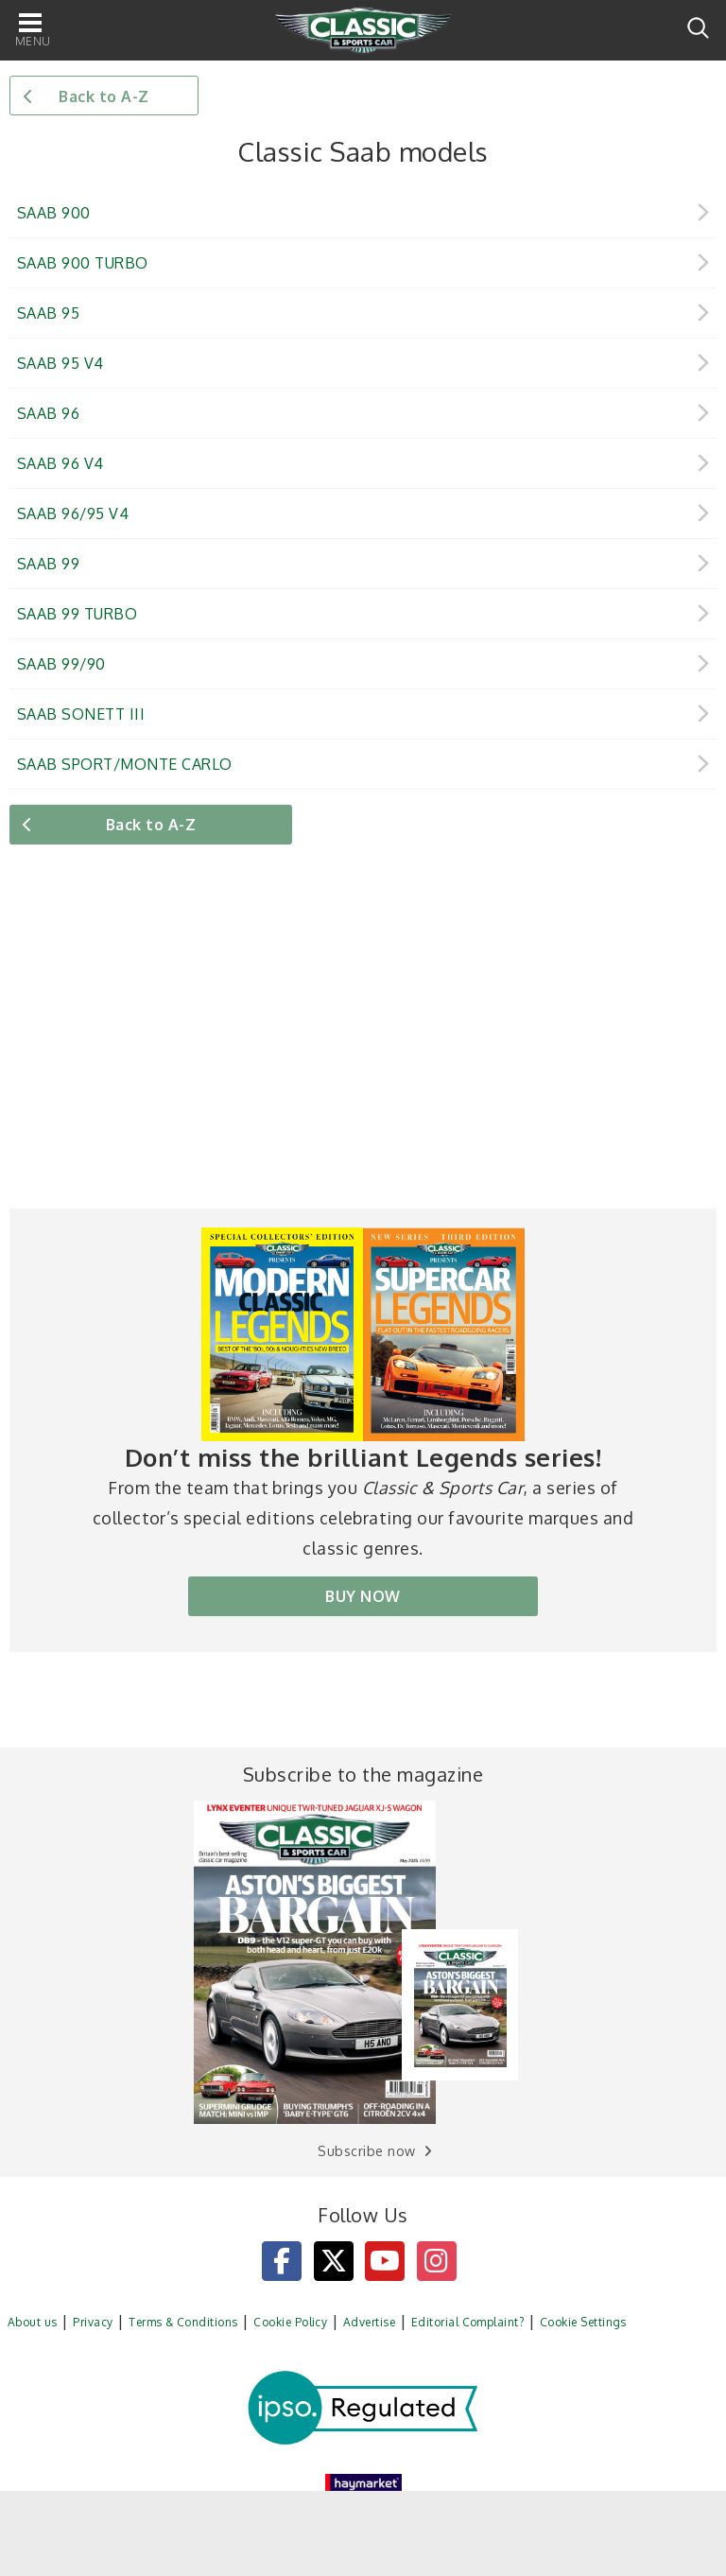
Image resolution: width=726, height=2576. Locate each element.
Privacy (92, 2322)
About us (33, 2322)
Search (698, 28)
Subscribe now (366, 2151)
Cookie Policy (290, 2322)
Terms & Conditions (183, 2322)
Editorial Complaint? (468, 2322)
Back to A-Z (103, 96)
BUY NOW (362, 1596)
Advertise (369, 2322)
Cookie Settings (583, 2322)
